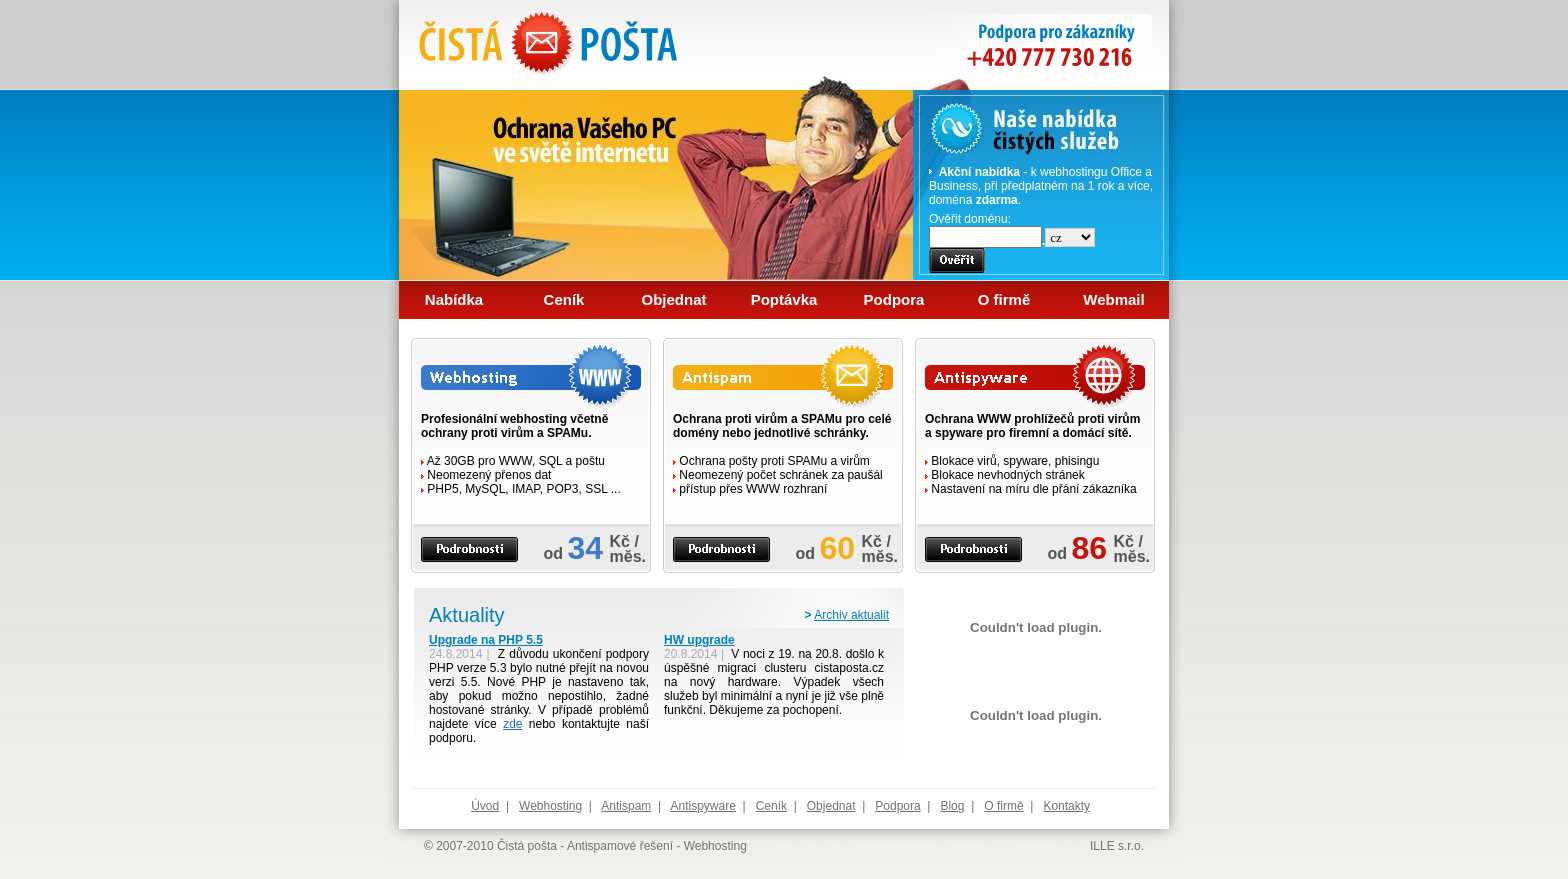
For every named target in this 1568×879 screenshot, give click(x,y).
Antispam (626, 806)
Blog (952, 806)
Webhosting (550, 806)
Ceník (564, 299)
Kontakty (1066, 806)
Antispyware (702, 806)
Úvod (485, 806)
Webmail (1113, 299)
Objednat (673, 299)
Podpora (894, 299)
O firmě (1004, 299)
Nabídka (454, 299)
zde (512, 724)
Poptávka (784, 299)
